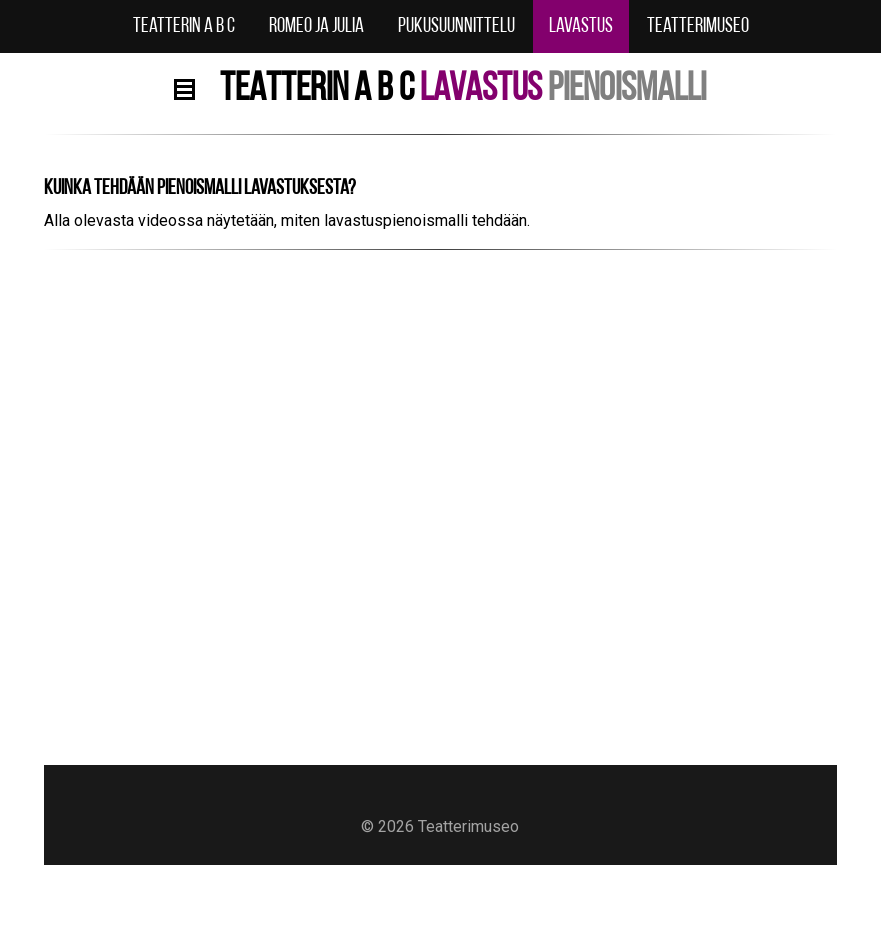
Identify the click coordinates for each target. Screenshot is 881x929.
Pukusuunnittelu (456, 26)
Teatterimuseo (698, 26)
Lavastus (581, 26)
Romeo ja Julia (316, 26)
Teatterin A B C (184, 26)
